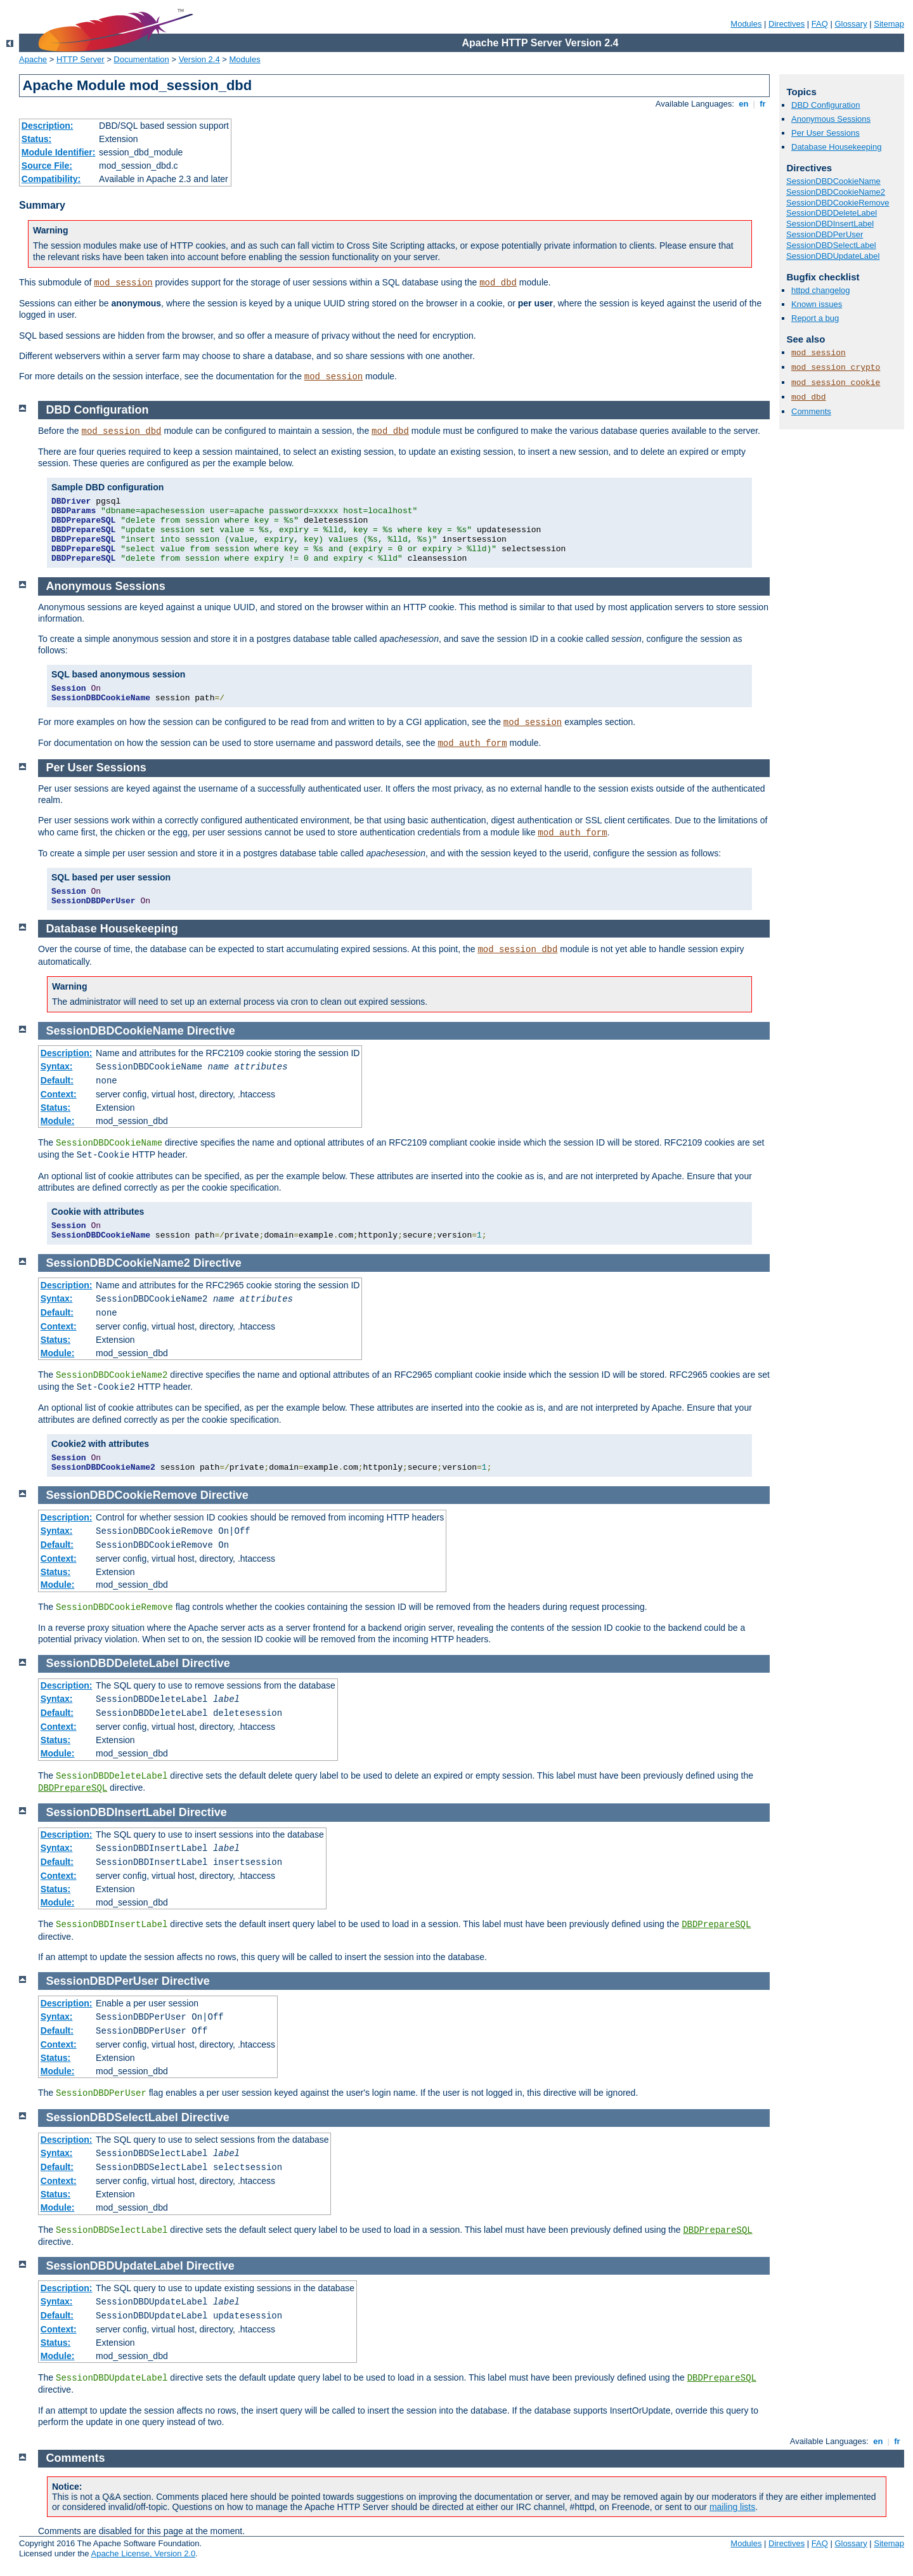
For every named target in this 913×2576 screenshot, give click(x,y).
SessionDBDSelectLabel (831, 245)
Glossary (850, 24)
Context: (59, 1094)
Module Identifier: (59, 152)
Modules (745, 24)
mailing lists (732, 2507)
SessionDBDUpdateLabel (832, 256)
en (744, 103)
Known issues (816, 304)
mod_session (123, 283)
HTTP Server (80, 59)
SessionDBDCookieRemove (838, 202)
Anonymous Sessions (831, 119)
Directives (786, 24)
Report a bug (815, 318)
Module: (58, 1121)
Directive (211, 1030)
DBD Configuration (825, 105)
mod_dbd (498, 283)
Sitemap (889, 24)
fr (763, 103)
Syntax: (57, 1066)
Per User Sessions (825, 133)
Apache (33, 59)
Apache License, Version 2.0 (143, 2553)
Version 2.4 (199, 59)
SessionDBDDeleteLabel (831, 213)
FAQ (820, 24)
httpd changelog (820, 290)
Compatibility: (51, 179)
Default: (57, 1080)
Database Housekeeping (836, 147)
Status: (36, 139)
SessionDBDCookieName (833, 181)
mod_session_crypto (835, 367)
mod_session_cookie (835, 383)
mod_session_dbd (122, 431)
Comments (811, 411)
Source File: (47, 165)
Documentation (141, 59)
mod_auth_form (472, 743)
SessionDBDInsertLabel (830, 223)
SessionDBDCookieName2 (835, 192)
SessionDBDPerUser (824, 234)
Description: (48, 126)
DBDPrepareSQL (72, 1788)
